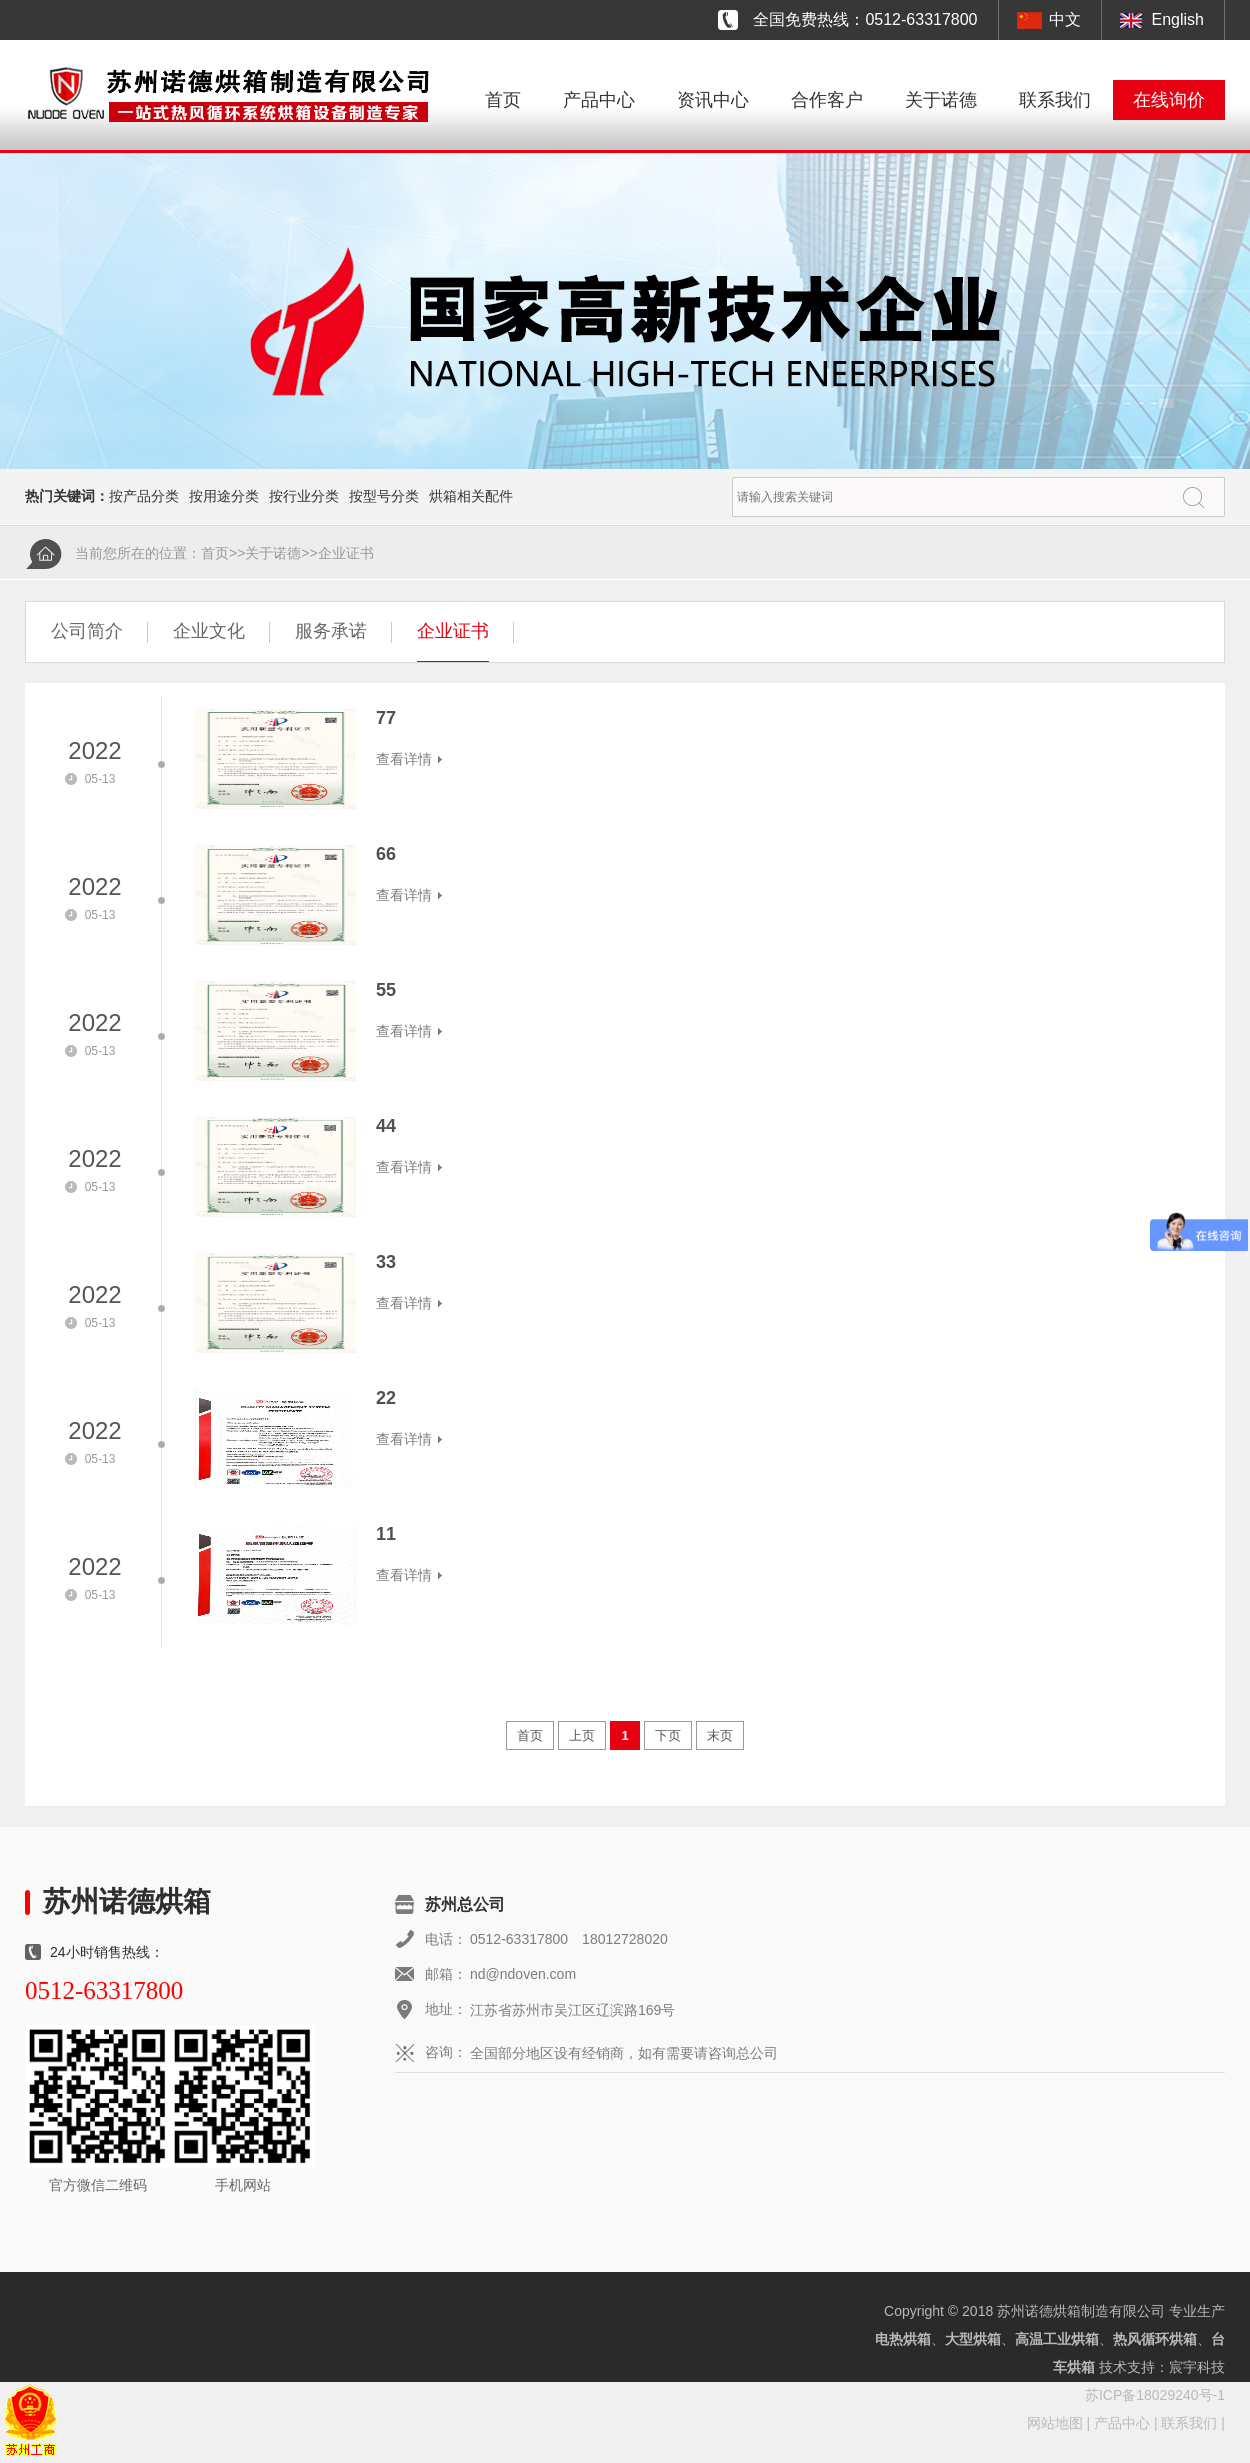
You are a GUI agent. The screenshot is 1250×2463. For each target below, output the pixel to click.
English (1178, 19)
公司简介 (87, 631)
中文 (1065, 19)
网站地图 (1055, 2423)
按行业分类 (304, 496)
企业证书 (346, 553)
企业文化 (209, 631)
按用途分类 (224, 496)
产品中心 (599, 100)
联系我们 (1055, 100)
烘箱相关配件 (471, 496)
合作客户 (827, 100)
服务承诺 (331, 631)
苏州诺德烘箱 (127, 1901)
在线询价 (1169, 100)
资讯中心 (713, 100)
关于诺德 (941, 100)
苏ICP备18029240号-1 (1155, 2395)
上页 (582, 1735)
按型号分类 (384, 496)
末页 (720, 1735)
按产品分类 (144, 496)
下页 (668, 1735)
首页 (503, 100)
